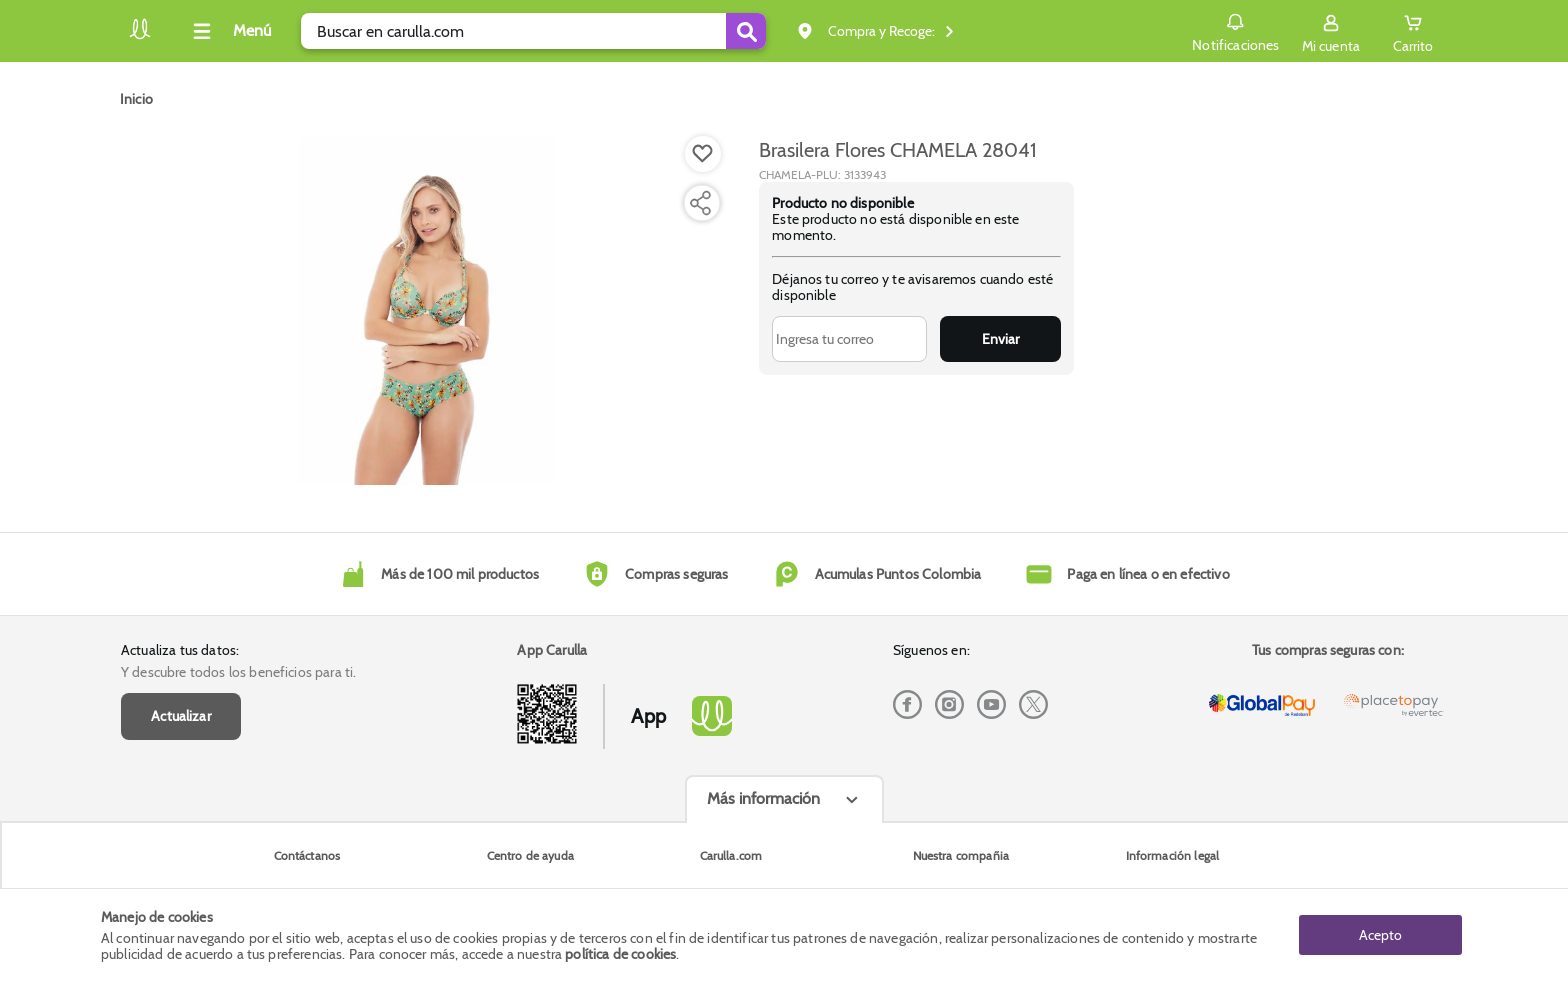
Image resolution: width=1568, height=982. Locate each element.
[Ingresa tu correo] (849, 339)
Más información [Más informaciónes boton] (763, 798)
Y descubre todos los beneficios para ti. (238, 672)
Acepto (1380, 935)
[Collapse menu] (229, 31)
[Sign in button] (1331, 31)
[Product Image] (425, 311)
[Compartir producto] (700, 203)
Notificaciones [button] (1235, 30)
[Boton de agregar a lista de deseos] (703, 154)
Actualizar (181, 716)
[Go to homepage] (136, 99)
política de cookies (620, 954)
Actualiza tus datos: (180, 650)
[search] (533, 31)
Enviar (1000, 339)
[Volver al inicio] (140, 36)
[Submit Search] (746, 31)
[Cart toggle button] (1413, 31)
